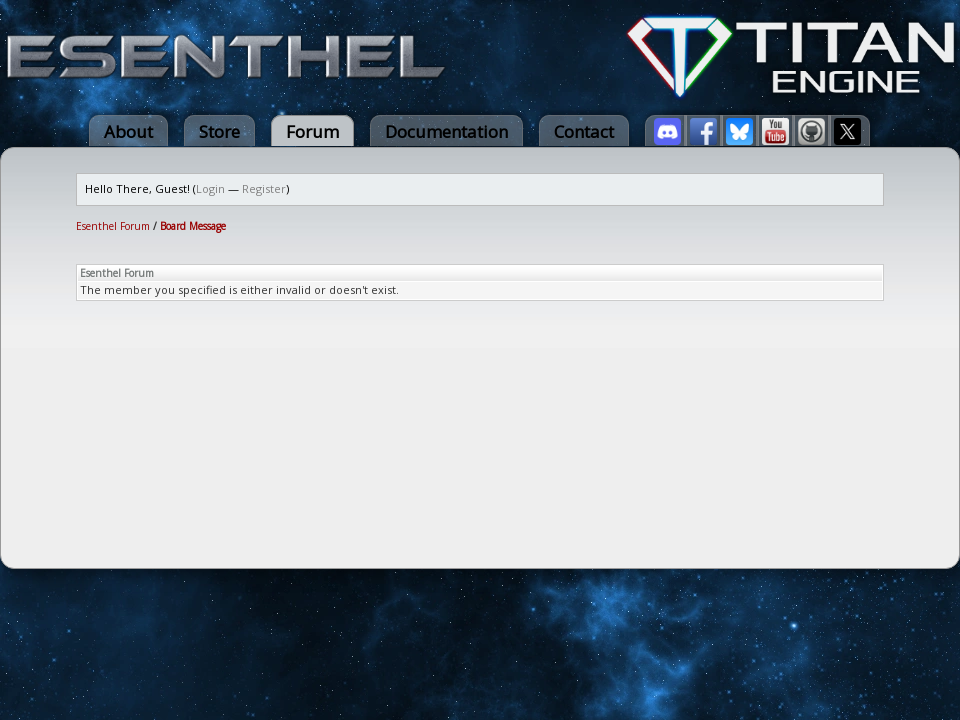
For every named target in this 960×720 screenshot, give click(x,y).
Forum (312, 131)
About (128, 131)
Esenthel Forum (113, 226)
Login (210, 188)
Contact (584, 131)
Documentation (446, 131)
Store (219, 131)
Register (264, 188)
